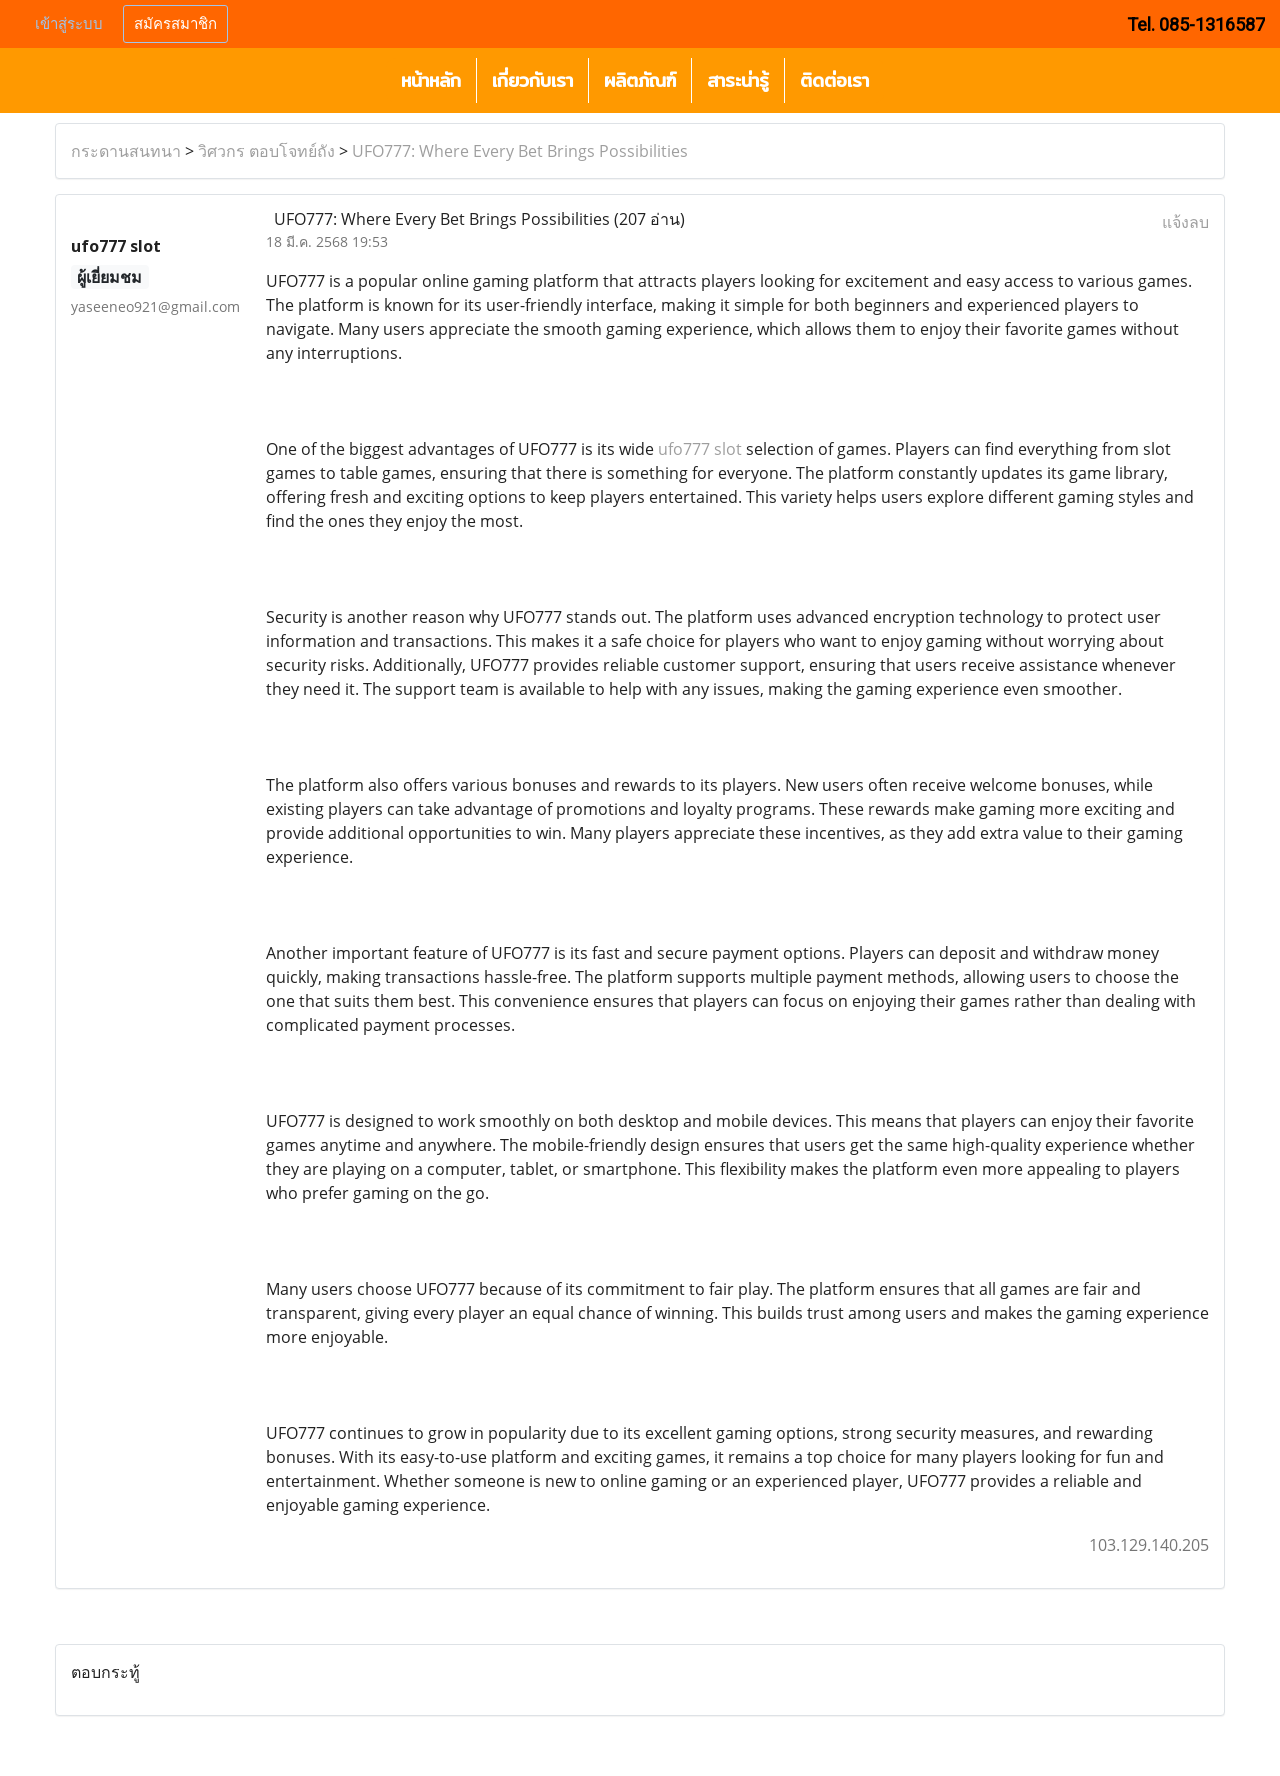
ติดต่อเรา (834, 80)
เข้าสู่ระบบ (69, 24)
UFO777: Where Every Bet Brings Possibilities (520, 151)
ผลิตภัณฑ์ (640, 80)
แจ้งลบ (1185, 222)
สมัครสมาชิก (175, 24)
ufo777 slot (700, 449)
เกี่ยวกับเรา (532, 80)
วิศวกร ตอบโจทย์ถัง (266, 151)
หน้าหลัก (431, 80)
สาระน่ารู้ (738, 80)
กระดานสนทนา (126, 151)
